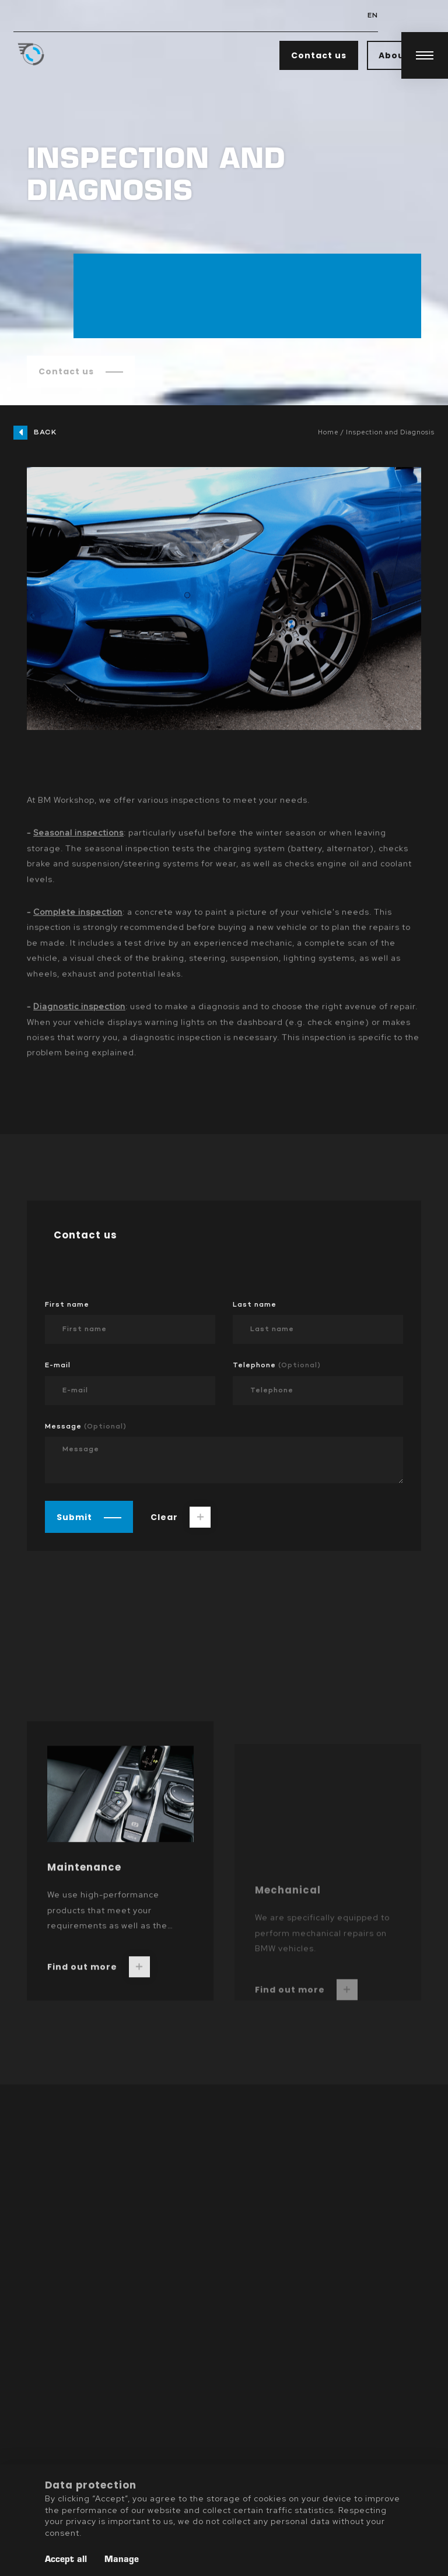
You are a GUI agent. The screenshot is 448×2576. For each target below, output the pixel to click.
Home (328, 432)
